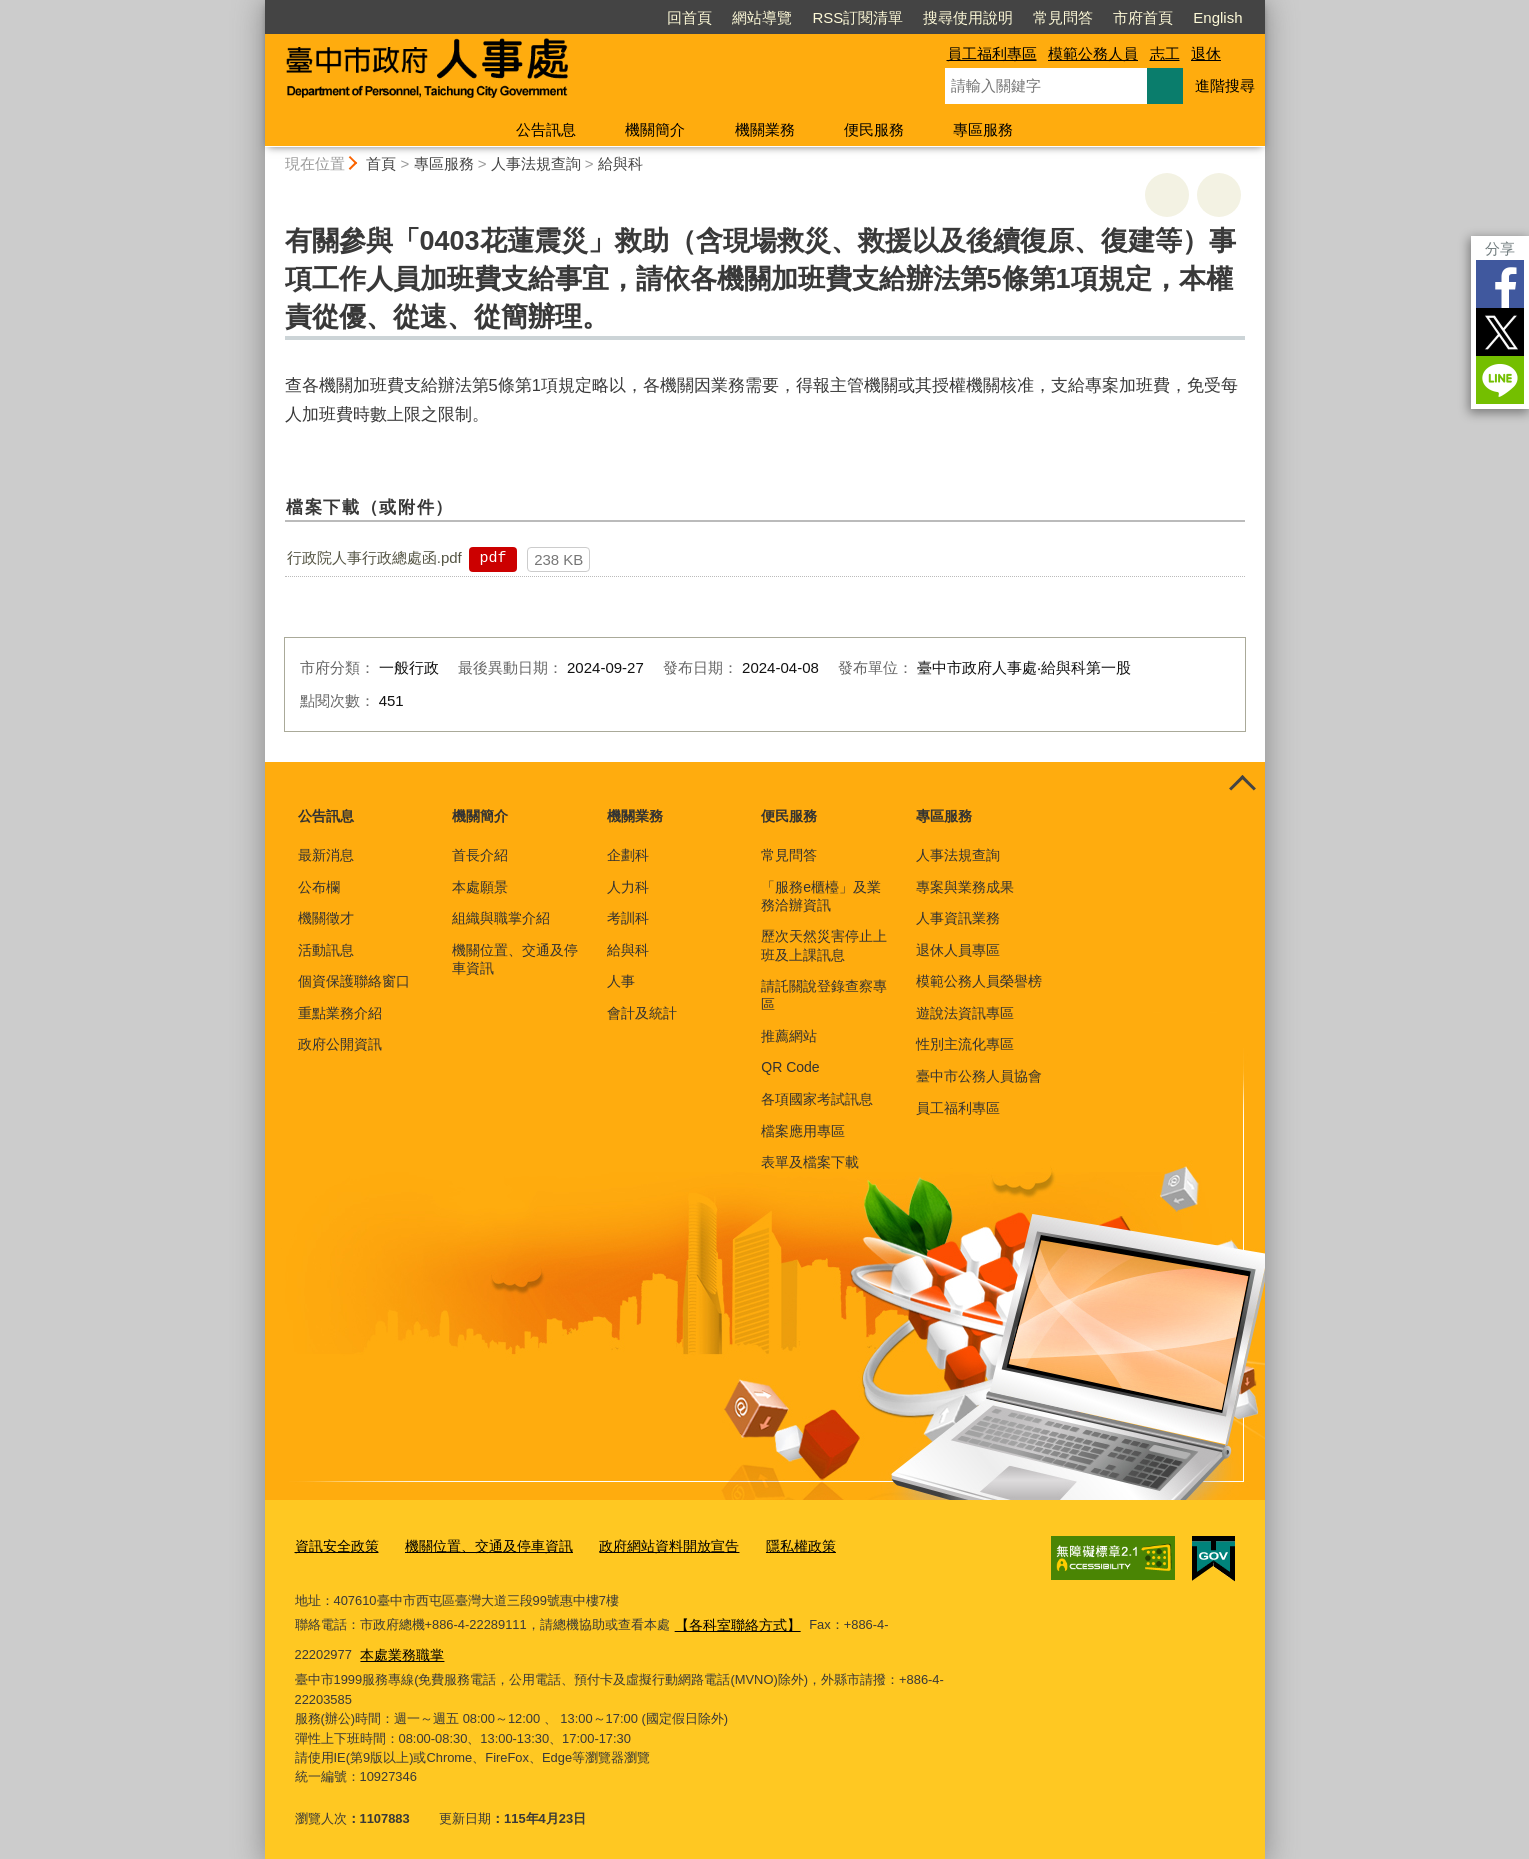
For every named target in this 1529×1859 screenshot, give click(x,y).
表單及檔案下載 (810, 1162)
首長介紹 (480, 855)
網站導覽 (762, 17)
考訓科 (628, 918)
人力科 (628, 887)
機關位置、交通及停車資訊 (515, 959)
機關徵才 (326, 918)
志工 (1165, 53)
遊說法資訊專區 (965, 1013)
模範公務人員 (1093, 53)
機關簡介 (655, 129)
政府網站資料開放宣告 (646, 1545)
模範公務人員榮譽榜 (979, 981)
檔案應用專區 (803, 1131)
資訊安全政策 (334, 1545)
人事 (621, 981)
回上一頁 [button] (1219, 195)
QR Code (790, 1067)
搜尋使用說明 (968, 17)
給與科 (620, 163)
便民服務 (874, 129)
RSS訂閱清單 (857, 17)
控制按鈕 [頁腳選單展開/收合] (1243, 784)
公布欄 (319, 887)
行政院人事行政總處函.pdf (374, 557)
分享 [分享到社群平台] (1500, 248)
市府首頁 (1143, 17)
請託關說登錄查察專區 (824, 995)
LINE (1500, 380)
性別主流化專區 (965, 1044)
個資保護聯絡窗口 (354, 981)
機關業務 (765, 129)
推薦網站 (789, 1036)
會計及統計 (642, 1013)
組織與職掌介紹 (501, 918)
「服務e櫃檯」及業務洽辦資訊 (821, 896)
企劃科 (628, 855)
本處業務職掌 (339, 1647)
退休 (1206, 53)
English (1217, 17)
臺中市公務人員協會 (979, 1076)
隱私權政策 (770, 1545)
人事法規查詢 (536, 163)
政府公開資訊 (340, 1044)
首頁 (381, 163)
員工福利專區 (992, 53)
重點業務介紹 (340, 1013)
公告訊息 (546, 129)
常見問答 (1063, 17)
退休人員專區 (958, 950)
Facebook (1500, 284)
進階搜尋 (1225, 85)
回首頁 (689, 17)
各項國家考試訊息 (817, 1099)
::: (256, 8)
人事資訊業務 (958, 918)
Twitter (1500, 332)
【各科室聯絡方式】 (733, 1620)
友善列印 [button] (1167, 195)
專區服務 (983, 129)
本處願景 (480, 887)
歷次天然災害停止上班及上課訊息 (824, 945)
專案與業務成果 (965, 887)
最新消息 (326, 855)
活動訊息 (326, 950)
